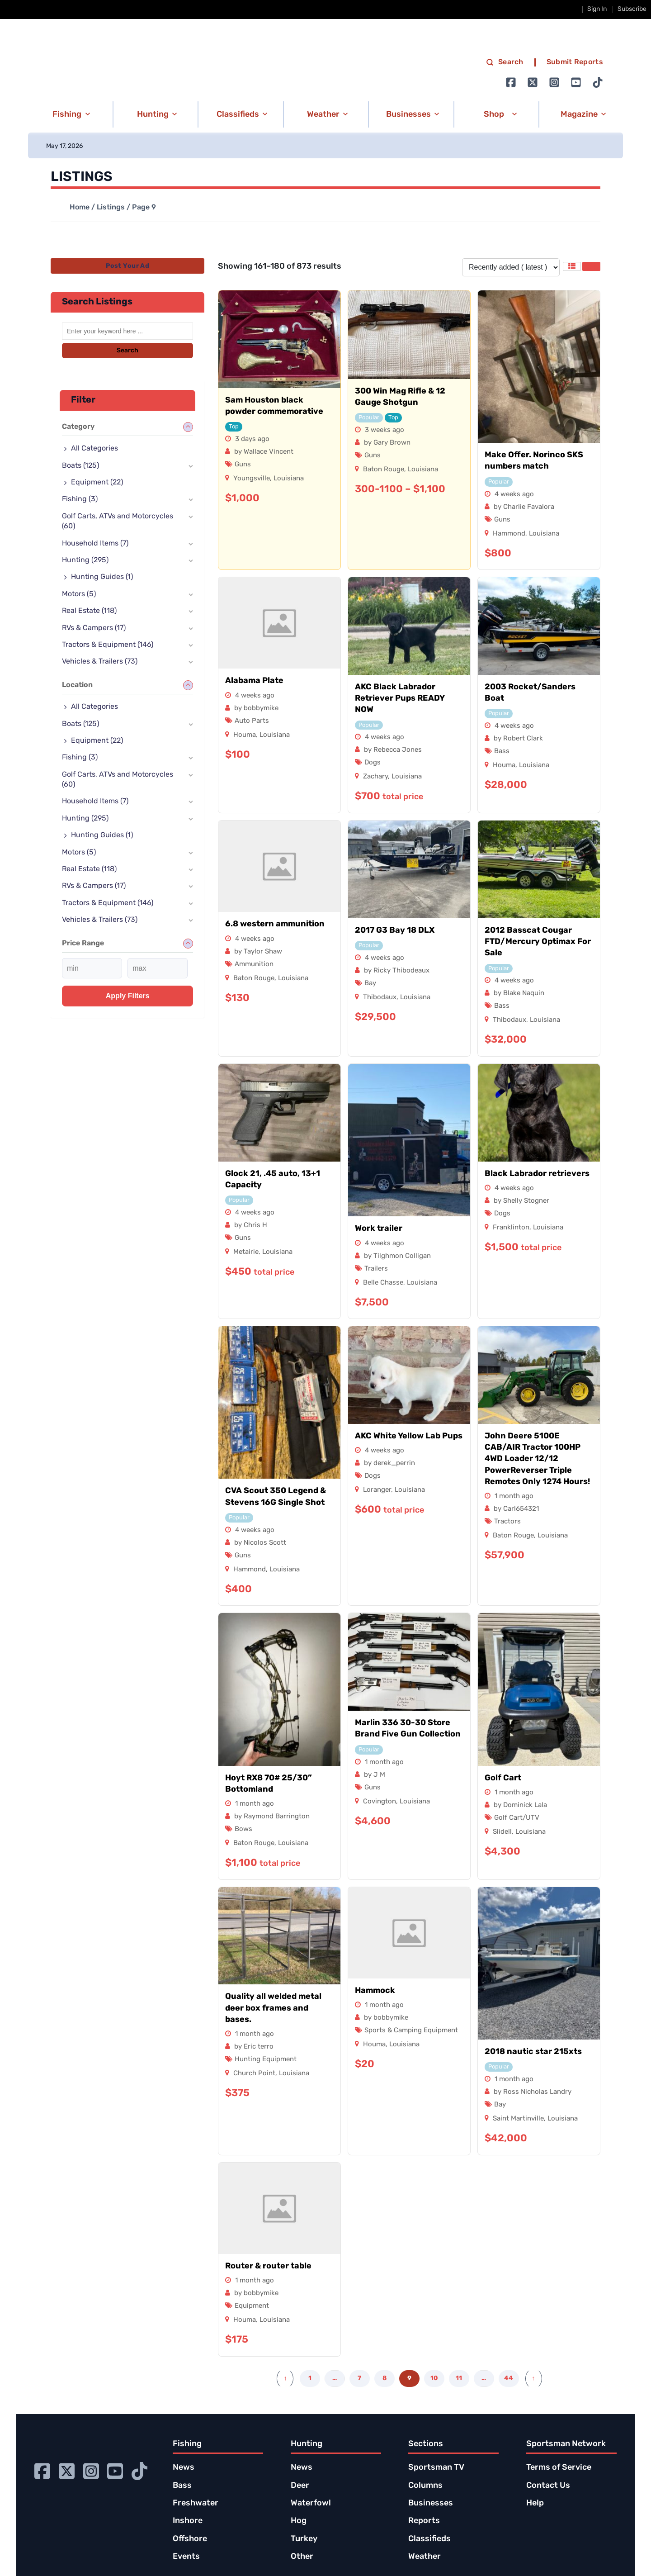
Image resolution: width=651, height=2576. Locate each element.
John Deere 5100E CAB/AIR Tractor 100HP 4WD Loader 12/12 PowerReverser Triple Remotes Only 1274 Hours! (537, 1459)
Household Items (95, 543)
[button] (70, 114)
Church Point (254, 2073)
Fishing (80, 499)
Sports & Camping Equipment (411, 2030)
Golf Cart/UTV (516, 1818)
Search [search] (505, 62)
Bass (501, 751)
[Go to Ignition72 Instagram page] (554, 82)
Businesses (430, 2503)
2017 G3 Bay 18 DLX (394, 930)
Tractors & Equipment (107, 645)
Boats (80, 466)
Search (127, 350)
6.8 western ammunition (275, 924)
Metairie (246, 1252)
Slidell (502, 1832)
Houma (244, 735)
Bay (370, 983)
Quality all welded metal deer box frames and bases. (273, 2008)
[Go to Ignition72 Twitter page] (532, 82)
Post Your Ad (127, 266)
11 (459, 2378)
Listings (111, 207)
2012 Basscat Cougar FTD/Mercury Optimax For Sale (538, 942)
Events (186, 2556)
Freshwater (195, 2503)
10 (434, 2378)
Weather (424, 2556)
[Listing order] (511, 267)
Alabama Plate (254, 681)
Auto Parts (252, 721)
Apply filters (128, 996)
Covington (379, 1801)
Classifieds (429, 2539)
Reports (424, 2521)
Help (535, 2503)
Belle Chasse (383, 1283)
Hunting (85, 560)
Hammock (375, 1991)
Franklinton (511, 1227)
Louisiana (289, 478)
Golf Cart (503, 1778)
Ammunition (254, 964)
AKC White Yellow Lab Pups (408, 1436)
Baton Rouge (383, 469)
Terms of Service (558, 2467)
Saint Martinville (518, 2119)
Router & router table (268, 2266)
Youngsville (251, 478)
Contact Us (548, 2485)
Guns (243, 464)
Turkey (304, 2539)
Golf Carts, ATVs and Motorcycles (117, 521)
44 (508, 2378)
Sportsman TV (436, 2467)
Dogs (372, 762)
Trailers (376, 1269)
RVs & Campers (94, 628)
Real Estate (89, 611)
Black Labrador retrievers (537, 1174)
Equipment (252, 2306)
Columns (425, 2485)
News (183, 2467)
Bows (243, 1829)
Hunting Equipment (266, 2059)
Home (80, 207)
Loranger (377, 1490)
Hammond (509, 534)
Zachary (375, 776)
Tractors (507, 1521)
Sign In (597, 9)
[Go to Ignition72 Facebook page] (510, 82)
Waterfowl (311, 2503)
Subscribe (632, 9)
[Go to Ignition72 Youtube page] (576, 82)
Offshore (190, 2539)
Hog (299, 2521)
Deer (300, 2485)
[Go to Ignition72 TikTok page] (597, 82)
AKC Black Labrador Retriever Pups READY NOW (399, 698)
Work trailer (378, 1228)
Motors (79, 594)
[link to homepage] (124, 73)
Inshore (188, 2521)
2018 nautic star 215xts (533, 2052)
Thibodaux (379, 997)
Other (302, 2556)
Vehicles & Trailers (99, 661)
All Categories (94, 448)
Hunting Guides (102, 577)
